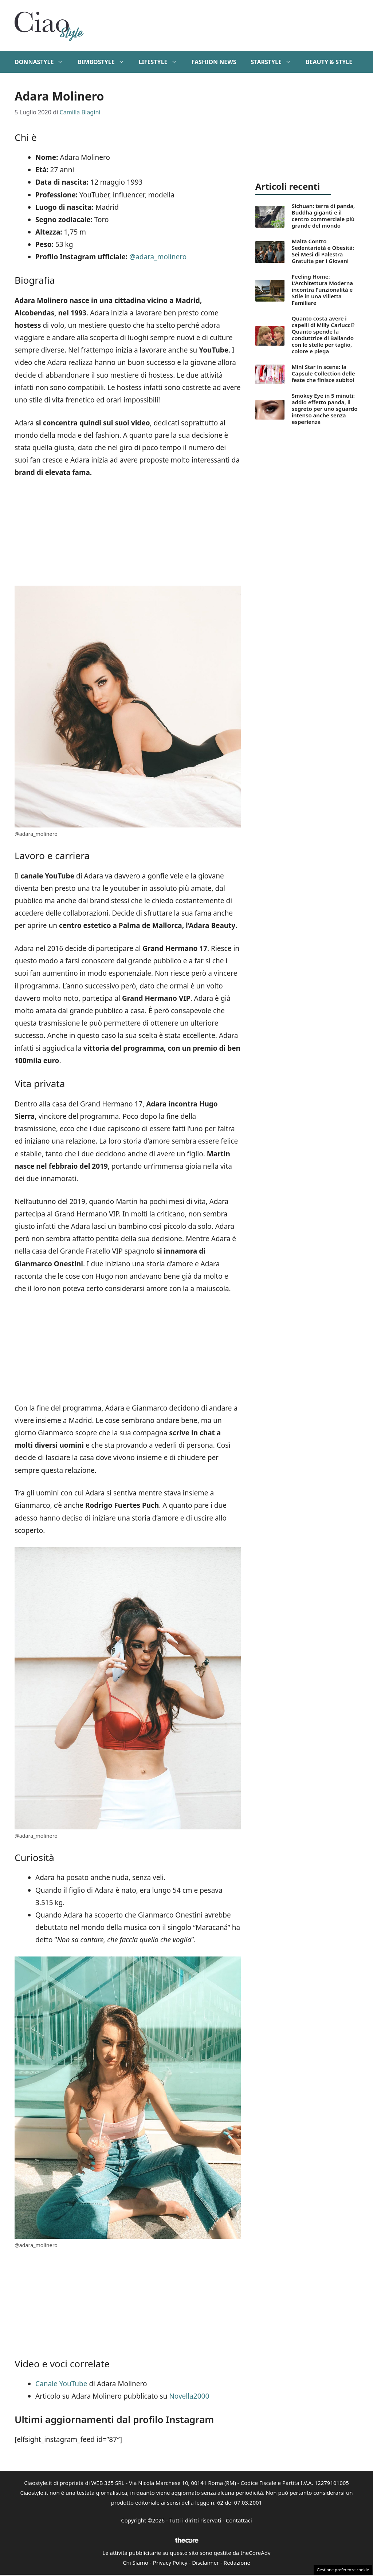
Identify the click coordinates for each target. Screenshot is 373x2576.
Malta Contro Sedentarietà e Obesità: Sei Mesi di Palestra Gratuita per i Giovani (323, 250)
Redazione (237, 2562)
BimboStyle (104, 62)
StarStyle (274, 62)
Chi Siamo (135, 2562)
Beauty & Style (329, 62)
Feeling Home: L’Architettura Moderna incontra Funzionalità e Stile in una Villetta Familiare (322, 289)
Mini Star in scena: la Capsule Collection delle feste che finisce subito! (323, 373)
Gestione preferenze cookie (343, 2569)
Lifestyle (161, 62)
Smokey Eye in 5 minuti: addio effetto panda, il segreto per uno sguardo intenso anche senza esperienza (325, 408)
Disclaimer (205, 2562)
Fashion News (214, 62)
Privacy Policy (170, 2562)
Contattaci (239, 2520)
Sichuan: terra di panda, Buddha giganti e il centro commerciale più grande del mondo (323, 215)
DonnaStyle (42, 62)
